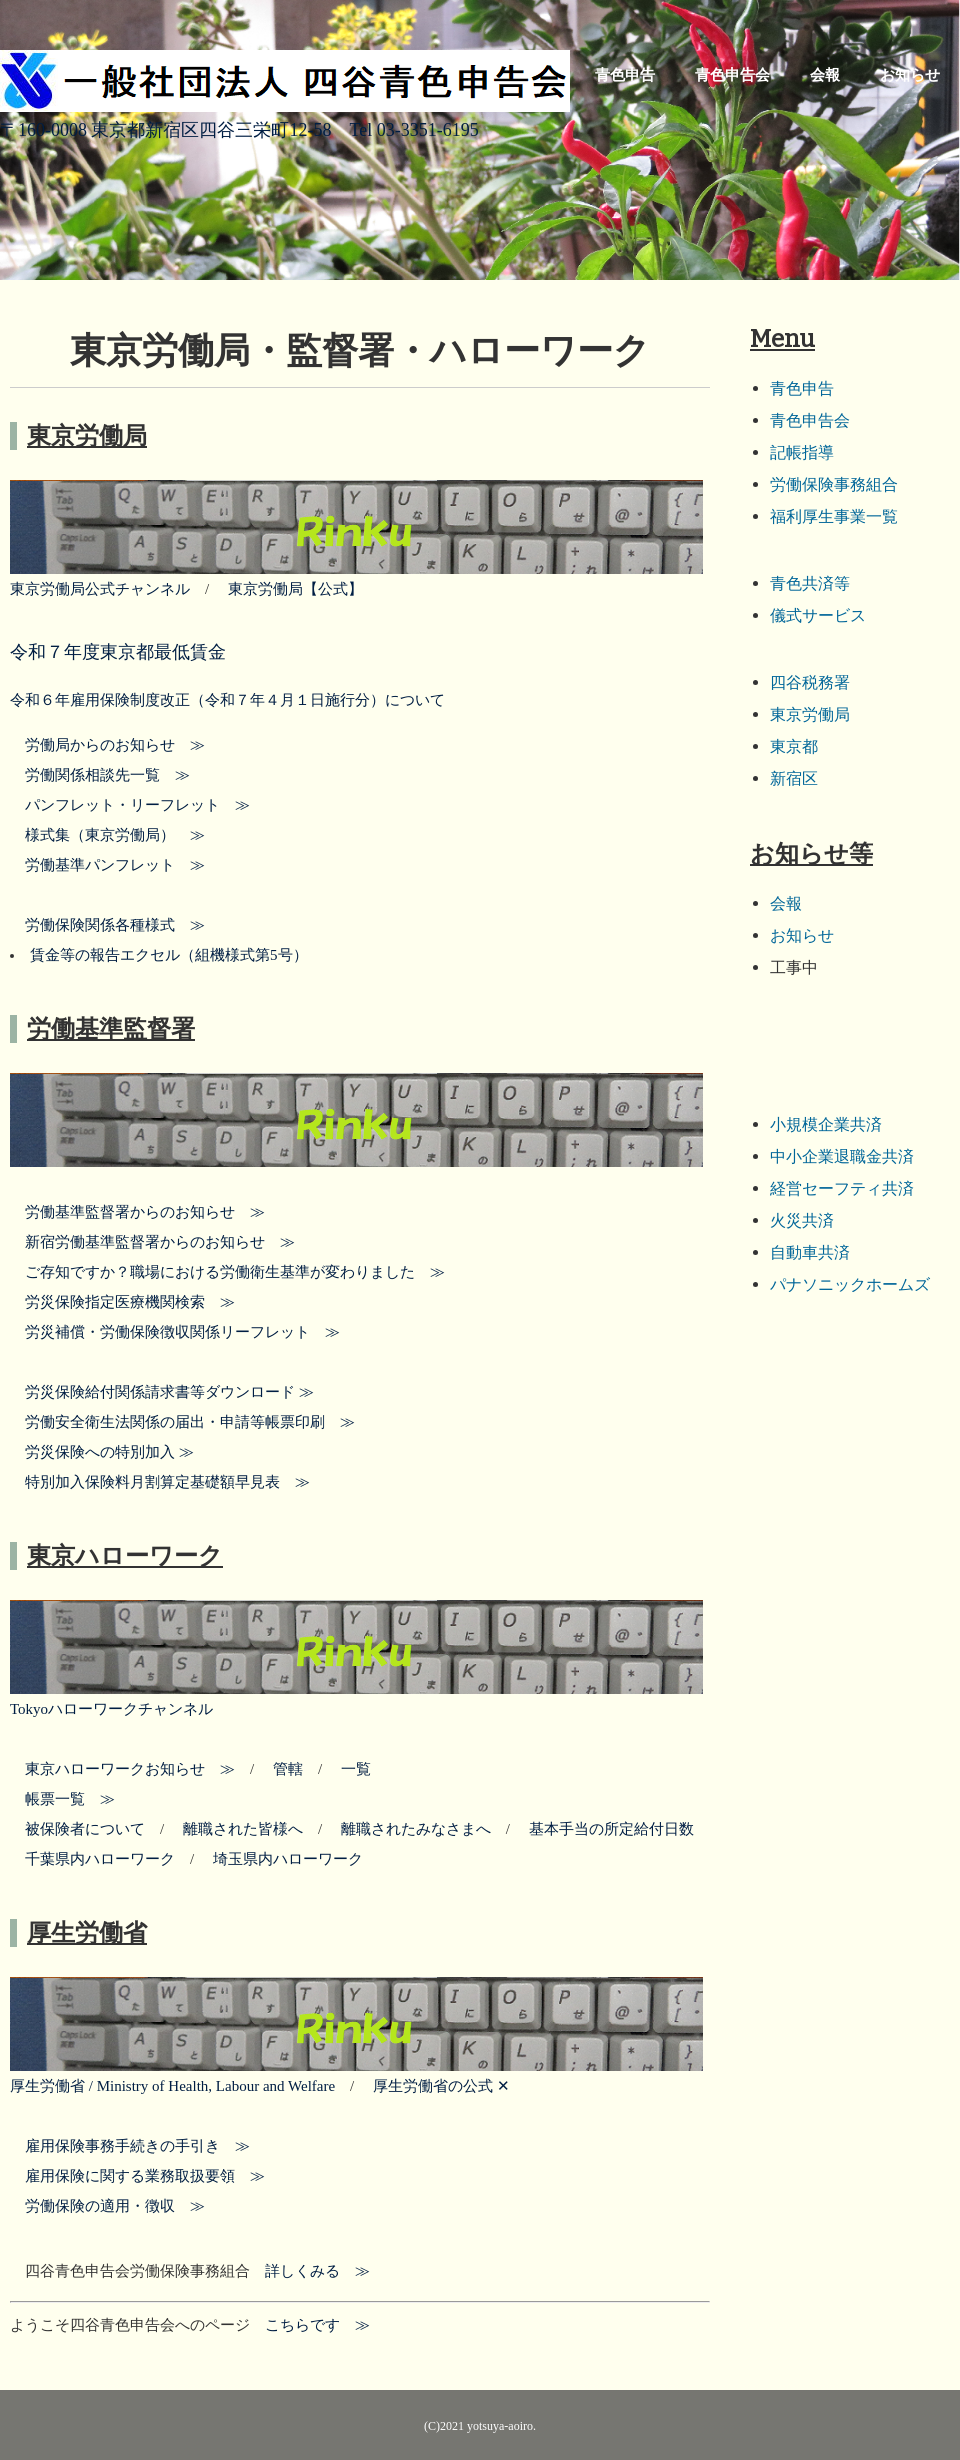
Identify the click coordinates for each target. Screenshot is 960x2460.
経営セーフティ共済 (842, 1188)
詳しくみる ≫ (310, 2271)
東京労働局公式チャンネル (100, 589)
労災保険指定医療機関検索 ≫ (122, 1302)
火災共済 (802, 1220)
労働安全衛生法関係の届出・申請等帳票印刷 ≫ (182, 1422)
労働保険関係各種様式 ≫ (107, 925)
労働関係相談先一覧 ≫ (100, 775)
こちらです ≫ (310, 2325)
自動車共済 (810, 1252)
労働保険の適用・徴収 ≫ (107, 2206)
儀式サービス (818, 615)
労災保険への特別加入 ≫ (109, 1452)
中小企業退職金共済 (842, 1156)
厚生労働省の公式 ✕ (434, 2086)
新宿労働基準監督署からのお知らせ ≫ (152, 1242)
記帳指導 (802, 452)
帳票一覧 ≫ (62, 1799)
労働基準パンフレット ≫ (107, 865)
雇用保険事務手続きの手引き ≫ (130, 2146)
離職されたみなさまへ (416, 1829)
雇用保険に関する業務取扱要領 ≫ (137, 2176)
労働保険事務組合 (834, 484)
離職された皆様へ (243, 1829)
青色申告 (625, 75)
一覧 (348, 1769)
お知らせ (910, 75)
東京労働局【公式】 (288, 589)
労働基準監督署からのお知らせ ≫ (137, 1212)
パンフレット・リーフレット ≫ (130, 805)
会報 (825, 75)
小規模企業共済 (826, 1124)
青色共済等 (810, 583)
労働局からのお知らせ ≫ (107, 745)
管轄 (288, 1769)
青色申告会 (732, 75)
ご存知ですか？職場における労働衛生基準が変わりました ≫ (227, 1272)
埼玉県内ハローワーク (280, 1859)
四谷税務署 (810, 682)
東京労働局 (810, 714)
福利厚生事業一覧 (834, 516)
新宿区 (794, 778)
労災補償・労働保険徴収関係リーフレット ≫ (175, 1332)
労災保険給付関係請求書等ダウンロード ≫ (162, 1392)
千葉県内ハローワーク (100, 1859)
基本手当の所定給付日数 (604, 1829)
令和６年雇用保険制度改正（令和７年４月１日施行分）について (227, 700)
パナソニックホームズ (850, 1284)
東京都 (794, 746)
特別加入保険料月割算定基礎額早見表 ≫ (160, 1482)
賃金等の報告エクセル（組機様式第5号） (169, 955)
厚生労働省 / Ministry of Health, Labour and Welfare (172, 2086)
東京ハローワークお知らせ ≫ (130, 1769)
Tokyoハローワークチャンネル (111, 1709)
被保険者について (85, 1829)
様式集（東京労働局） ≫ (107, 835)
